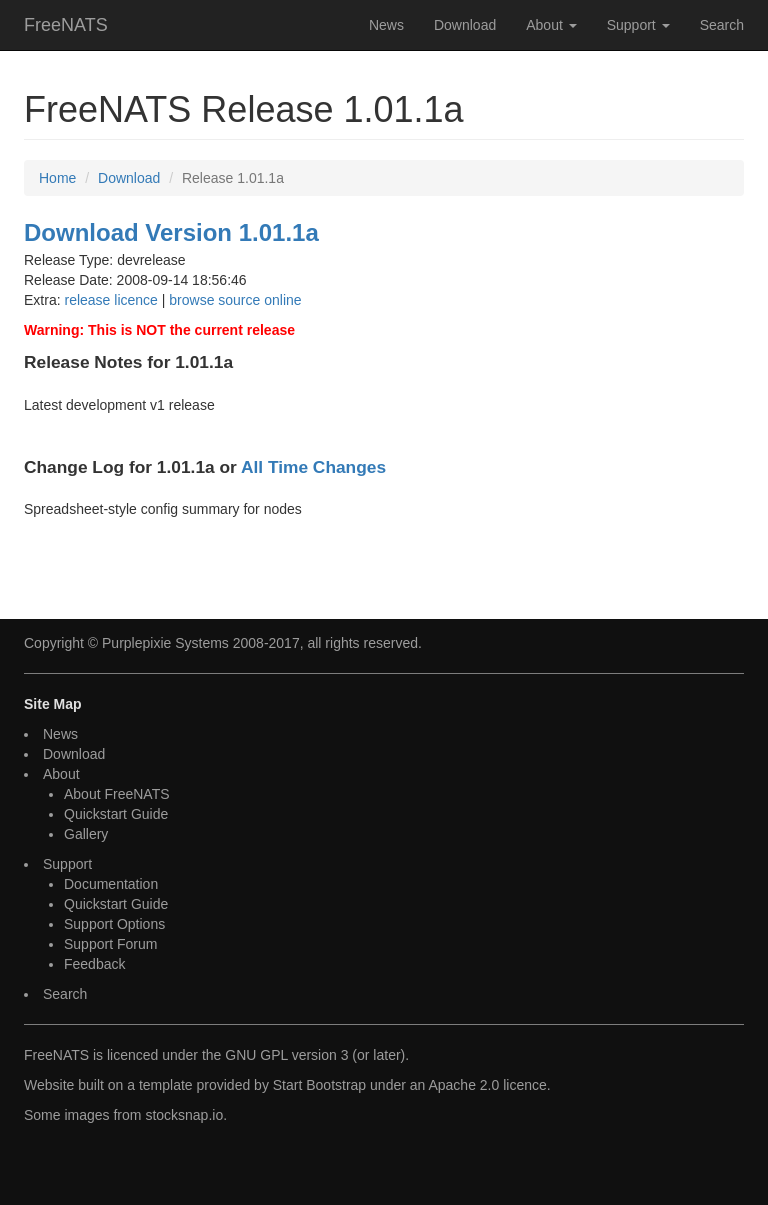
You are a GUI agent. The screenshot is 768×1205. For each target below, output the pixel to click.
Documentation (111, 884)
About (551, 25)
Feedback (94, 964)
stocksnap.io (184, 1115)
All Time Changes (313, 467)
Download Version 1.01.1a (171, 232)
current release (245, 330)
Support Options (114, 924)
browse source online (235, 300)
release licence (110, 300)
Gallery (86, 834)
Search (722, 25)
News (386, 25)
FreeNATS (66, 25)
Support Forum (110, 944)
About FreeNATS (117, 794)
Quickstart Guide (116, 814)
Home (57, 178)
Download (465, 25)
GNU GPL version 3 (286, 1055)
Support (638, 25)
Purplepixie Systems (165, 643)
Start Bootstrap (319, 1085)
